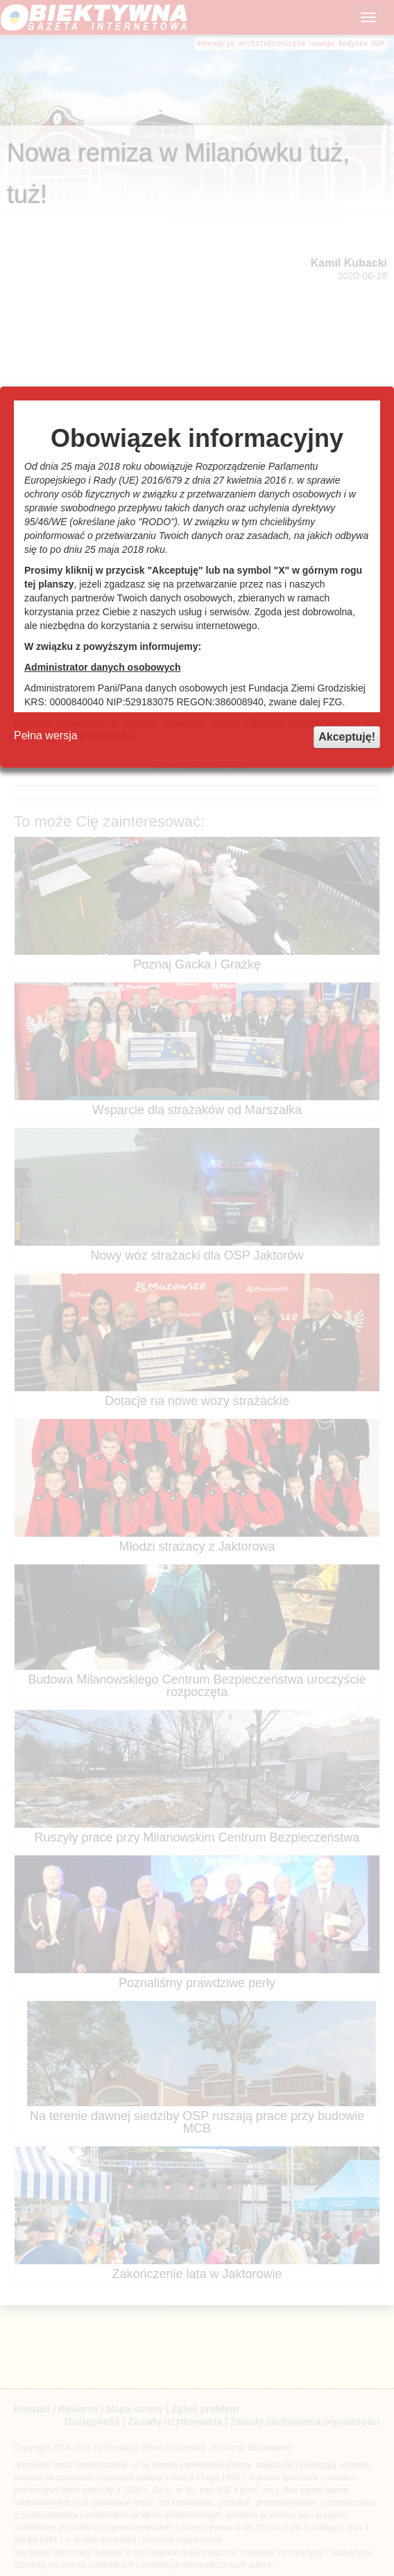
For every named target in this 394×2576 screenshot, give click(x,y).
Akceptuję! (346, 737)
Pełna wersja (46, 735)
